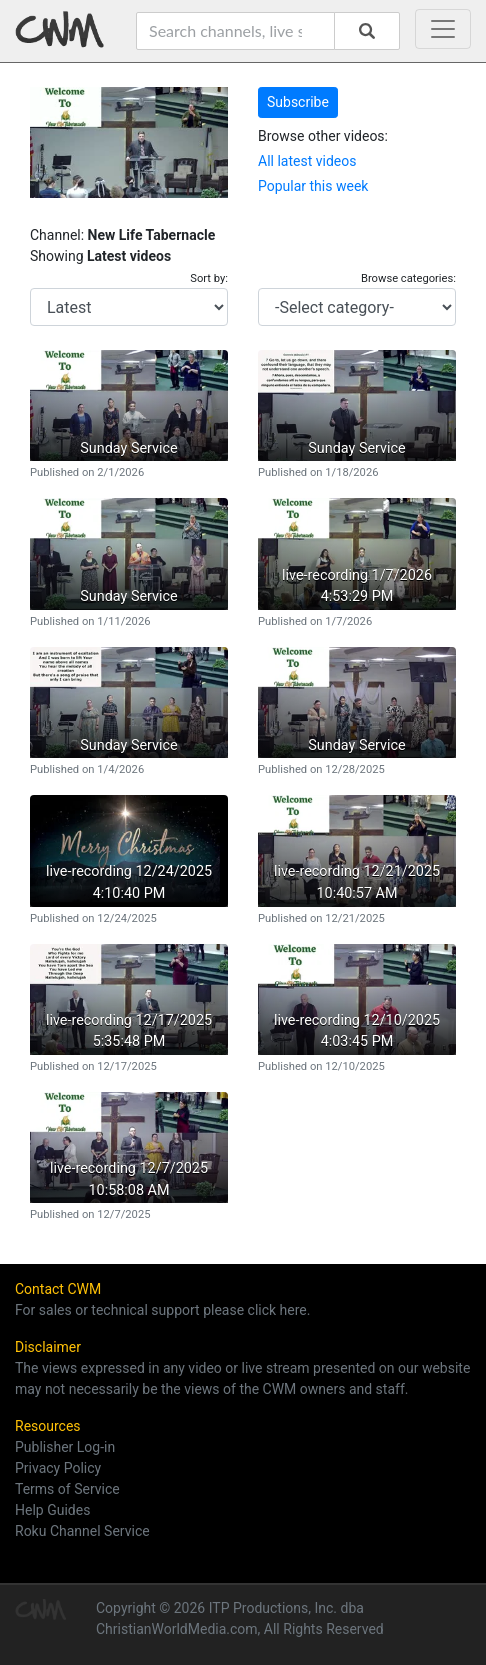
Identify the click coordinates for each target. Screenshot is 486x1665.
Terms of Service (67, 1489)
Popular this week (313, 186)
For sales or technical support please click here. (162, 1310)
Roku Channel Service (82, 1531)
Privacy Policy (58, 1468)
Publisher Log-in (65, 1447)
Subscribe (298, 102)
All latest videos (307, 161)
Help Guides (52, 1510)
